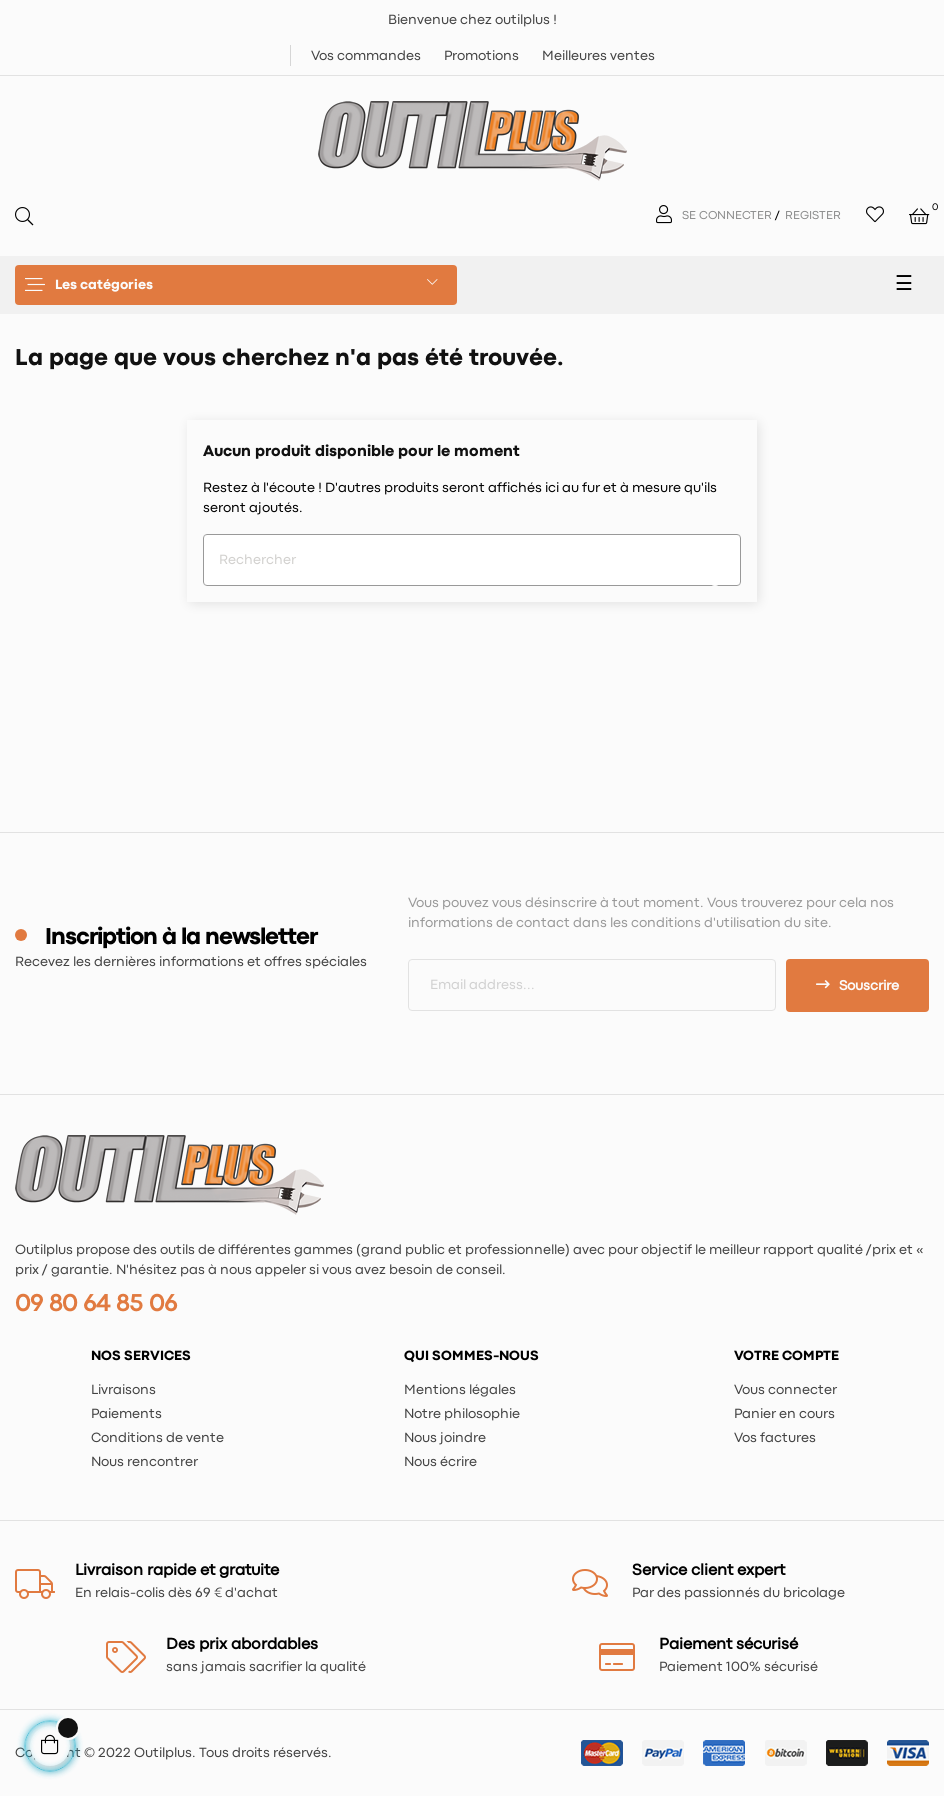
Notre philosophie (462, 1414)
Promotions (481, 56)
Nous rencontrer (144, 1462)
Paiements (126, 1414)
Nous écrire (440, 1462)
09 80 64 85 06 (96, 1304)
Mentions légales (460, 1390)
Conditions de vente (157, 1438)
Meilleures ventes (598, 56)
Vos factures (775, 1438)
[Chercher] (472, 560)
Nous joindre (445, 1438)
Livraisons (123, 1390)
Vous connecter (785, 1390)
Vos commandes (366, 56)
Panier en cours (784, 1414)
